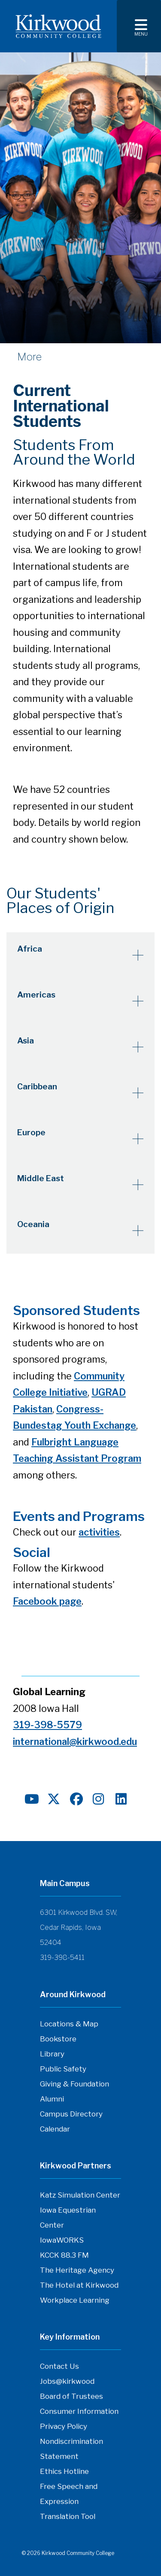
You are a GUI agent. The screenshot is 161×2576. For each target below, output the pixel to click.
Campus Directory (71, 2114)
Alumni (52, 2099)
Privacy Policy (63, 2426)
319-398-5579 (47, 1724)
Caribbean (37, 1086)
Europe (31, 1132)
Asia (25, 1041)
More (29, 357)
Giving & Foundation (74, 2084)
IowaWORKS (62, 2240)
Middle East (40, 1178)
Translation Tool (67, 2516)
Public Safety (63, 2069)
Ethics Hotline (64, 2471)
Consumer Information (79, 2411)
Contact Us (59, 2366)
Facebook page (47, 1601)
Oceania (33, 1224)
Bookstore (58, 2039)
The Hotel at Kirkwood (79, 2285)
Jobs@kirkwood (67, 2381)
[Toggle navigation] (139, 26)
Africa (29, 949)
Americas (36, 995)
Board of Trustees (71, 2396)
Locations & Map (69, 2024)
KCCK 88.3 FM (64, 2255)
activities (99, 1532)
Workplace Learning (74, 2300)
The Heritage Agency (77, 2270)
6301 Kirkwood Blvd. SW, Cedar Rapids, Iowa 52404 (78, 1927)
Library (52, 2054)
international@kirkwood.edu (75, 1741)
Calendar (55, 2129)
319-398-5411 (62, 1957)
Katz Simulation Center (80, 2195)
